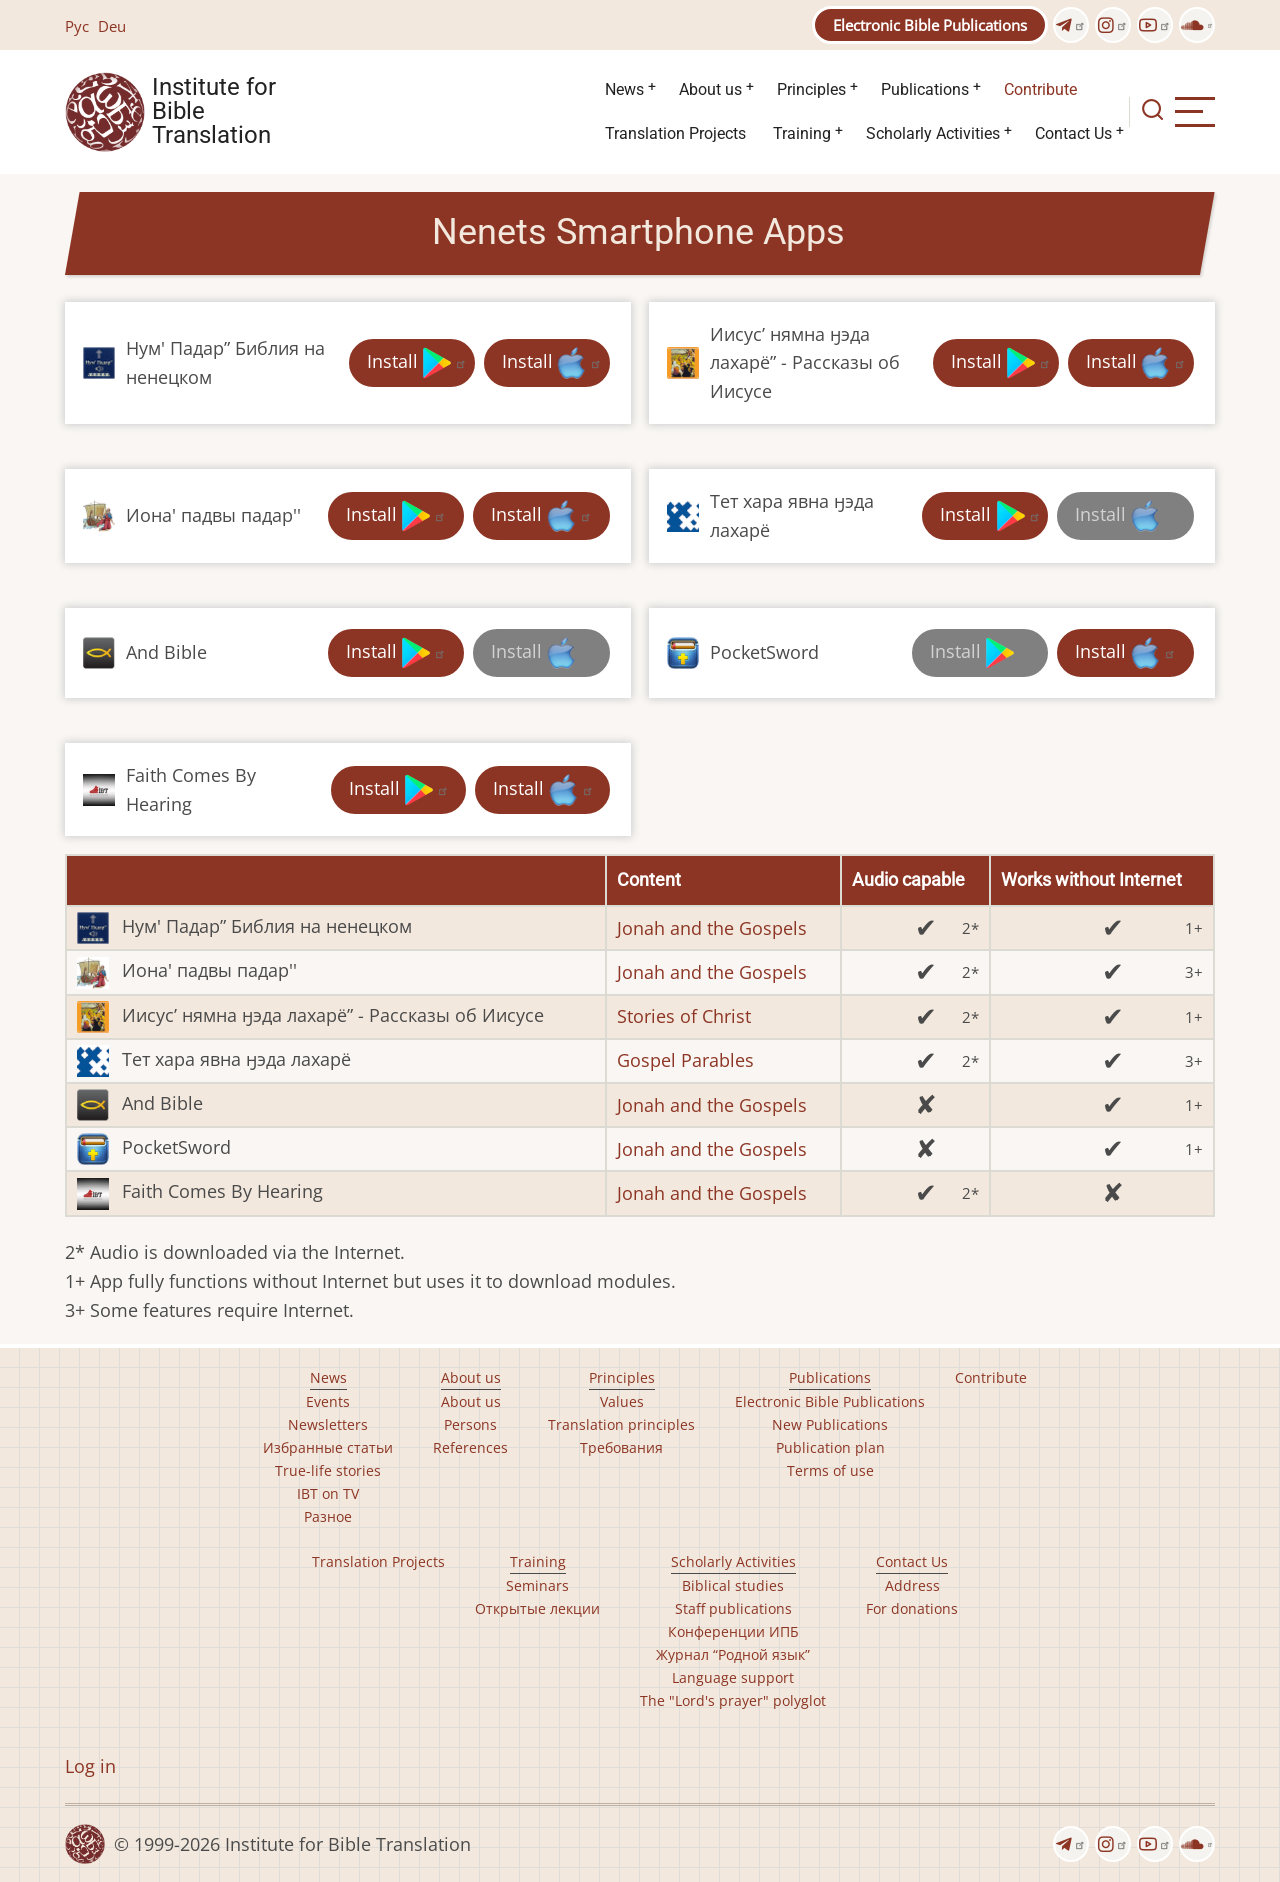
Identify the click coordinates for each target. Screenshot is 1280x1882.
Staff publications (733, 1608)
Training (802, 133)
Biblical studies (733, 1585)
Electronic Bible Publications (930, 25)
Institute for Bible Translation (214, 112)
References (470, 1447)
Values (622, 1401)
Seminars (537, 1585)
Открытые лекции (537, 1608)
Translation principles (621, 1424)
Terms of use (830, 1470)
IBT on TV (328, 1493)
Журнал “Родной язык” (733, 1654)
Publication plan (830, 1447)
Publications (925, 89)
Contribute (1040, 89)
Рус (77, 26)
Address (912, 1585)
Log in (90, 1766)
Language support (733, 1677)
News (624, 89)
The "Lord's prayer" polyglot (733, 1700)
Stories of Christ (684, 1016)
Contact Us (1073, 133)
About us (710, 89)
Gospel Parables (685, 1060)
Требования (621, 1447)
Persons (470, 1424)
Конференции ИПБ (733, 1631)
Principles (811, 89)
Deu (112, 26)
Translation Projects (675, 133)
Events (328, 1401)
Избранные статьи (328, 1447)
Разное (328, 1516)
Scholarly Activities (933, 133)
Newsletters (328, 1424)
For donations (912, 1608)
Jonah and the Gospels (712, 928)
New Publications (830, 1424)
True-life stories (328, 1470)
